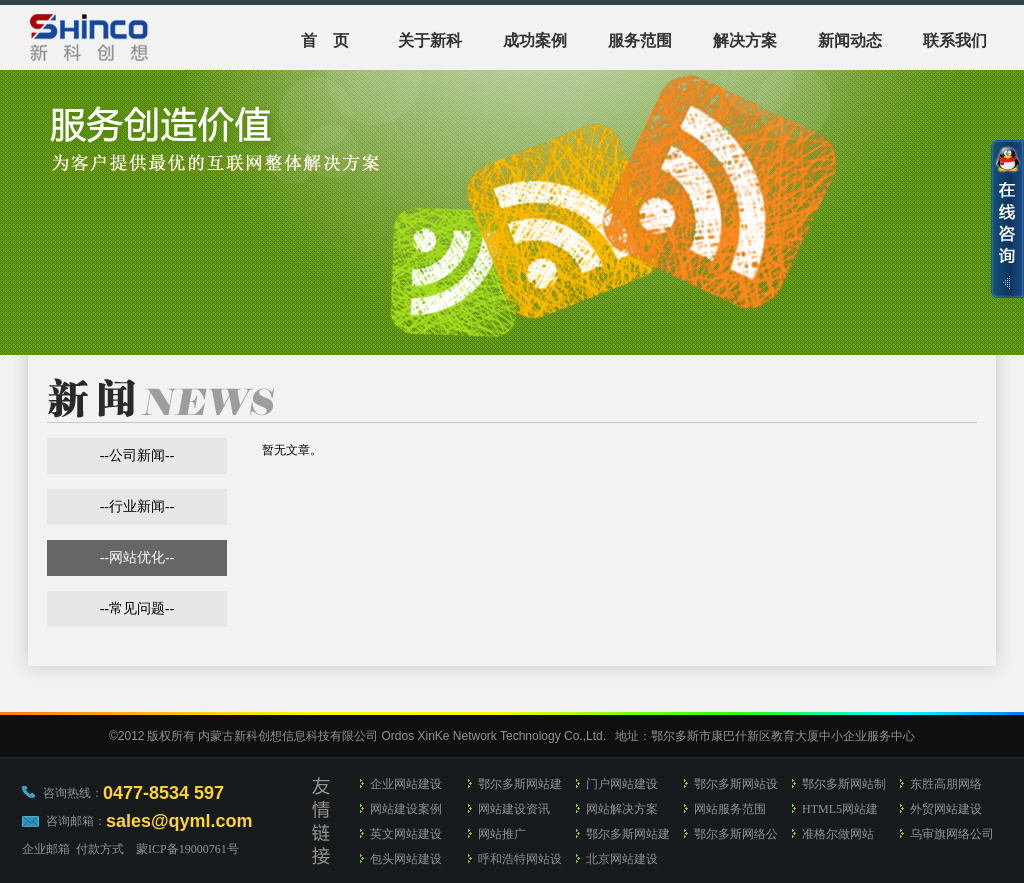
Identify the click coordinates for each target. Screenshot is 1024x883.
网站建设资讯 (514, 809)
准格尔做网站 (838, 834)
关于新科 (430, 40)
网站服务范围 (730, 809)
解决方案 (745, 40)
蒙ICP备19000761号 (187, 849)
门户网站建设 (622, 784)
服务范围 (640, 40)
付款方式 (100, 849)
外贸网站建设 (946, 809)
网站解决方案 (622, 809)
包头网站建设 (406, 859)
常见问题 (137, 608)
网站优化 (137, 557)
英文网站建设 (406, 834)
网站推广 (502, 834)
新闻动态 (850, 40)
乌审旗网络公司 (952, 834)
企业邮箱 (46, 849)
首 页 (325, 40)
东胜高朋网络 (946, 784)
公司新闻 (137, 455)
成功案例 (535, 40)
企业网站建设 (406, 784)
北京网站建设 (622, 859)
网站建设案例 (406, 809)
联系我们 (955, 40)
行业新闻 (137, 506)
